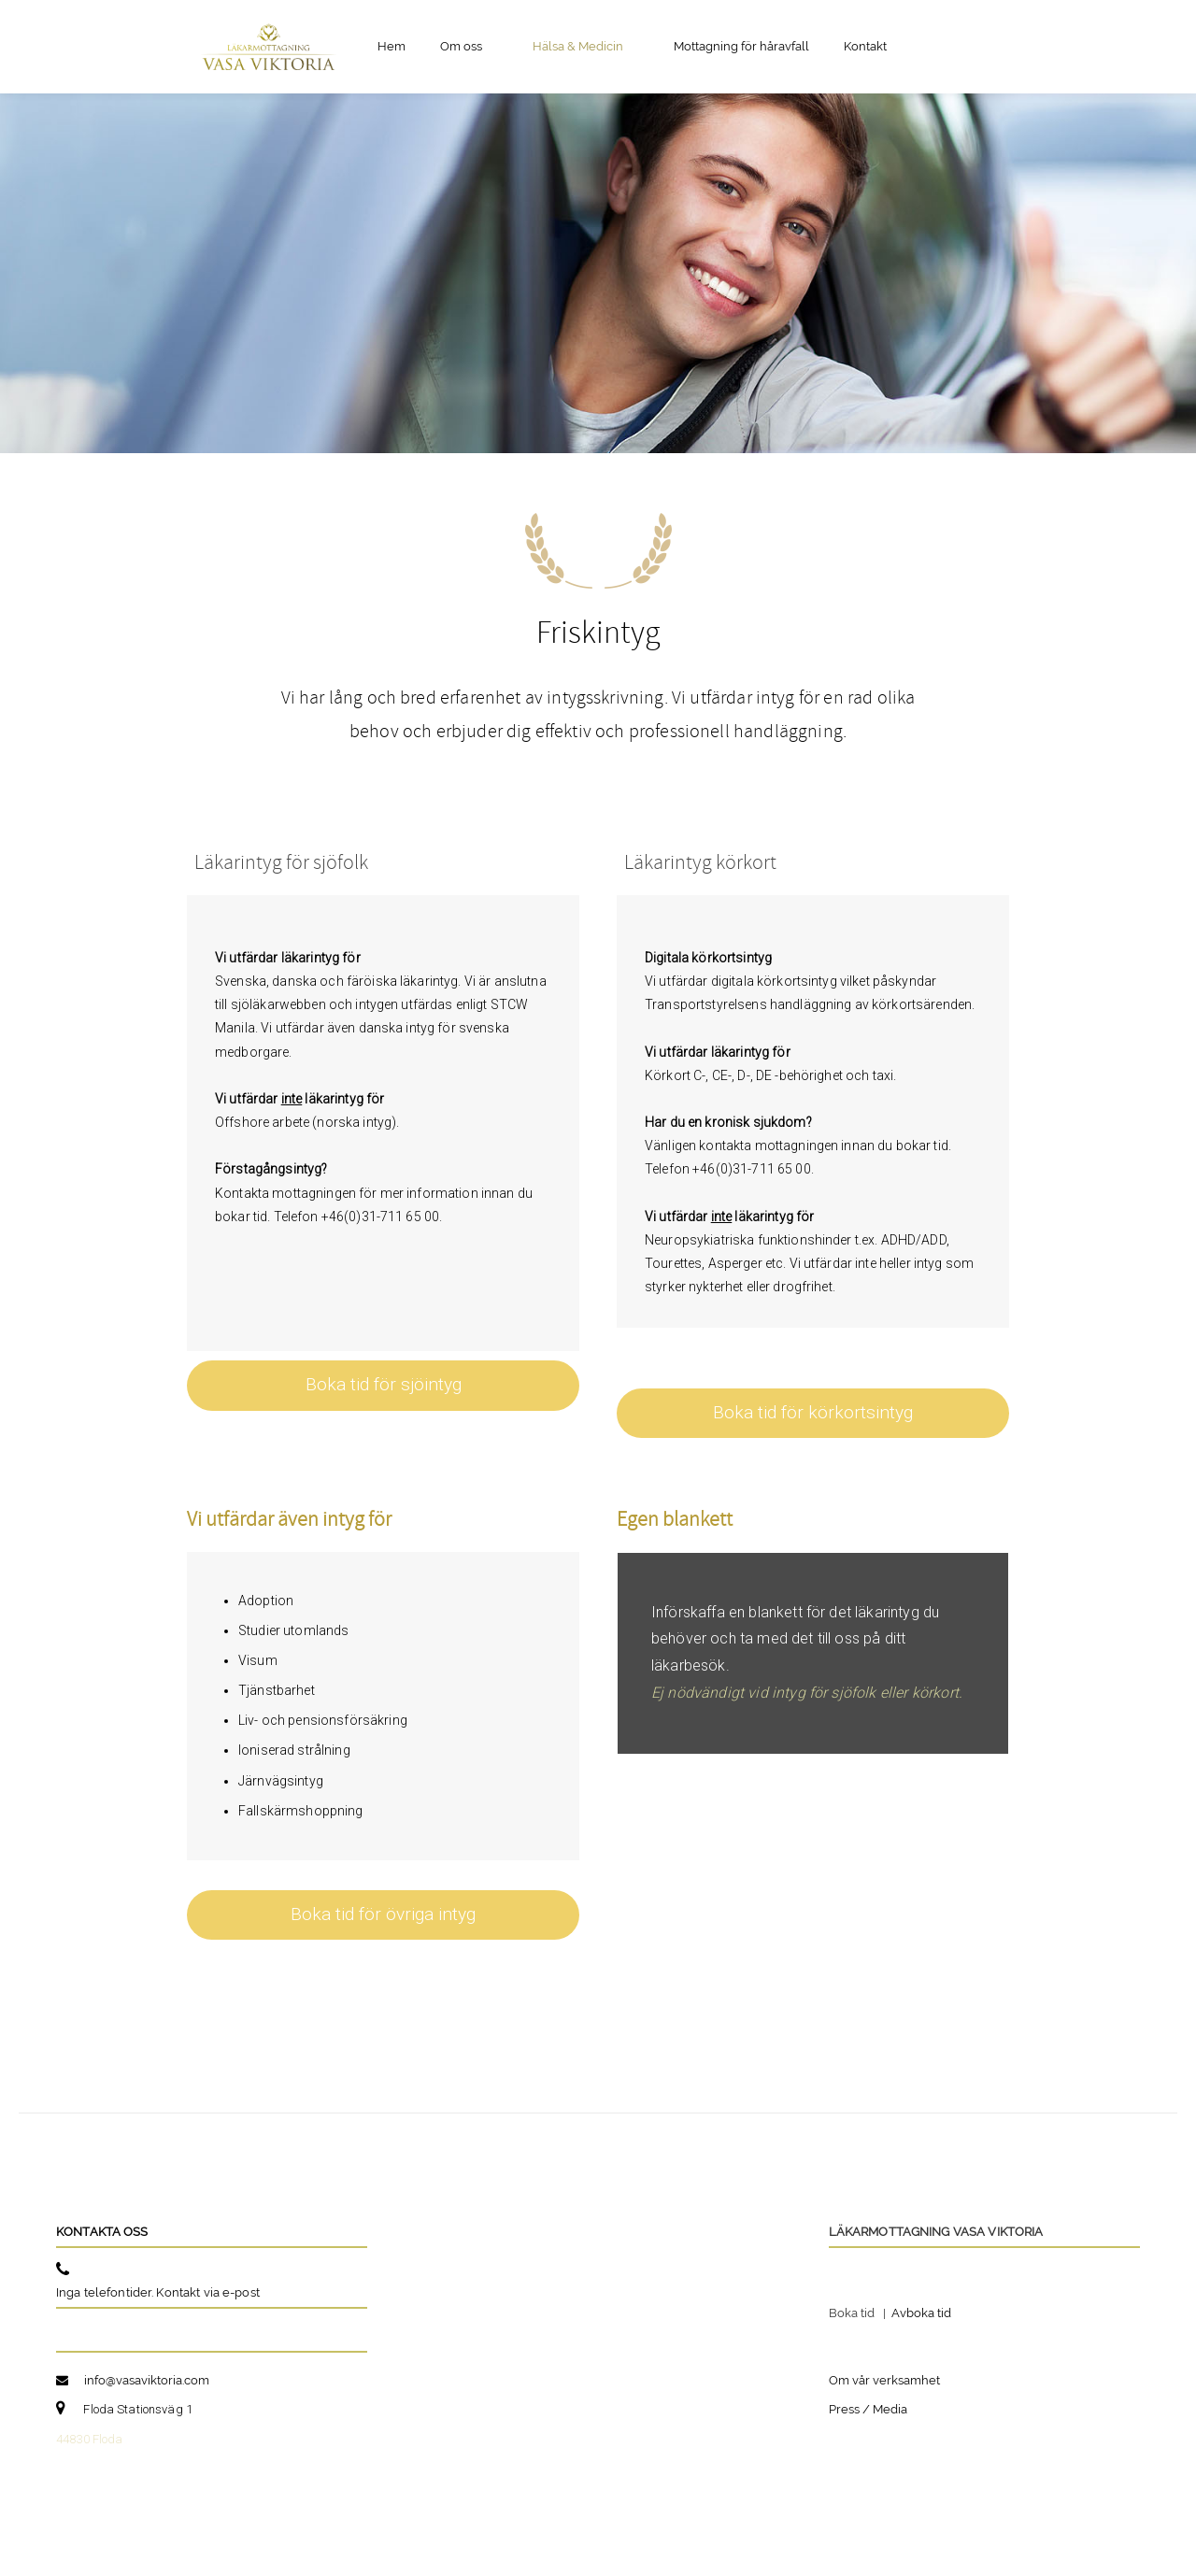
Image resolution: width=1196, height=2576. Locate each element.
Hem (391, 46)
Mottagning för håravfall (741, 46)
